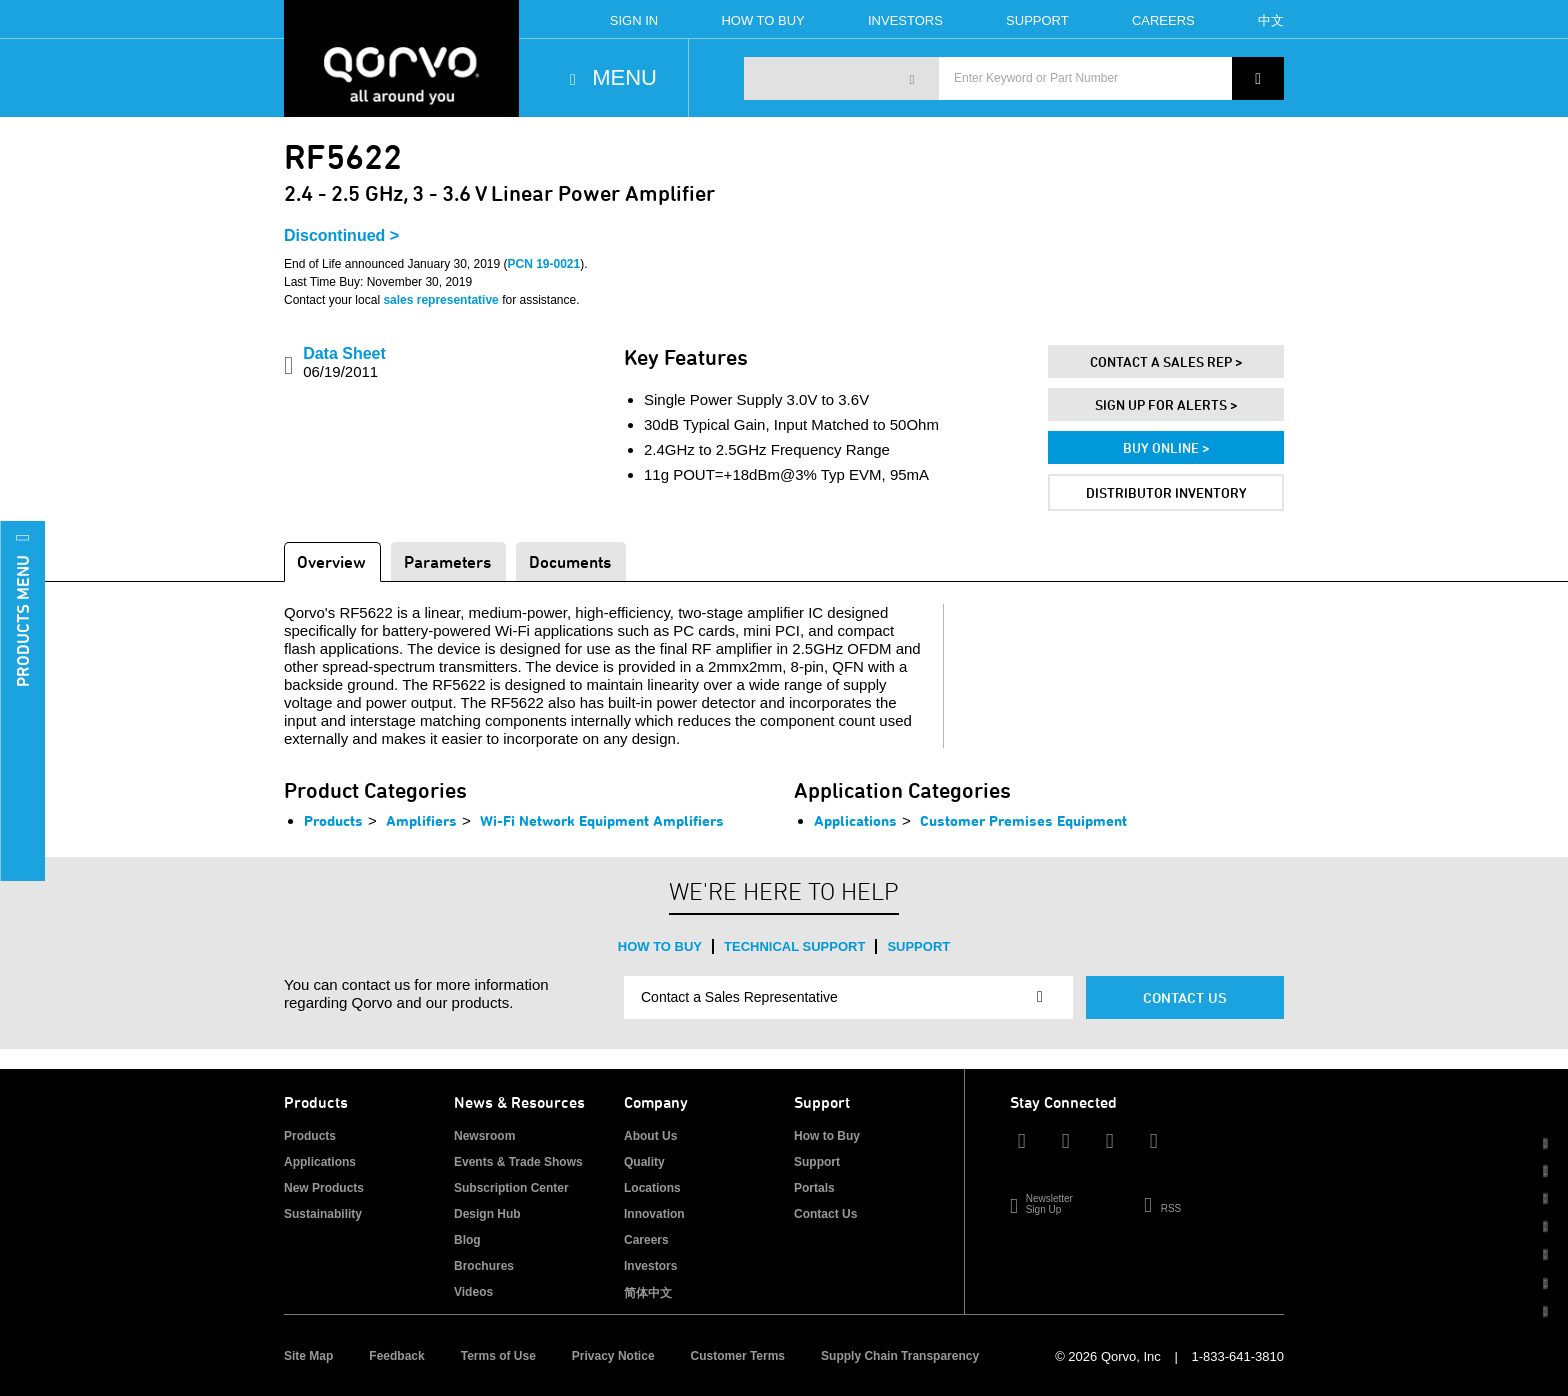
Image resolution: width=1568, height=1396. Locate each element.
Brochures (484, 1266)
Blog (467, 1240)
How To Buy (762, 20)
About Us (650, 1136)
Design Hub (487, 1214)
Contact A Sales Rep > (1166, 361)
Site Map (308, 1356)
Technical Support (794, 946)
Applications (855, 820)
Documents (570, 561)
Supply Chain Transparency (900, 1356)
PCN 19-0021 (544, 264)
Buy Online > (1166, 447)
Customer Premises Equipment (1023, 820)
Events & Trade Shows (518, 1162)
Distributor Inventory (1166, 492)
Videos (473, 1292)
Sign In (634, 20)
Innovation (654, 1214)
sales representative (440, 300)
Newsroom (484, 1136)
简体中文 (648, 1293)
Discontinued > (341, 235)
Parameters (447, 561)
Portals (814, 1188)
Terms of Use (498, 1356)
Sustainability (323, 1214)
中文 (1271, 20)
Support (1037, 20)
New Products (324, 1188)
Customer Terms (738, 1356)
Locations (652, 1188)
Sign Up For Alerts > (1166, 404)
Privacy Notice (613, 1356)
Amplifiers (421, 820)
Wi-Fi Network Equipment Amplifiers (602, 820)
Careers (1163, 20)
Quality (644, 1162)
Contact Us (1185, 997)
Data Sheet (344, 362)
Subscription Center (511, 1188)
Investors (905, 20)
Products (333, 820)
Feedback (396, 1356)
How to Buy (660, 946)
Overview (331, 561)
